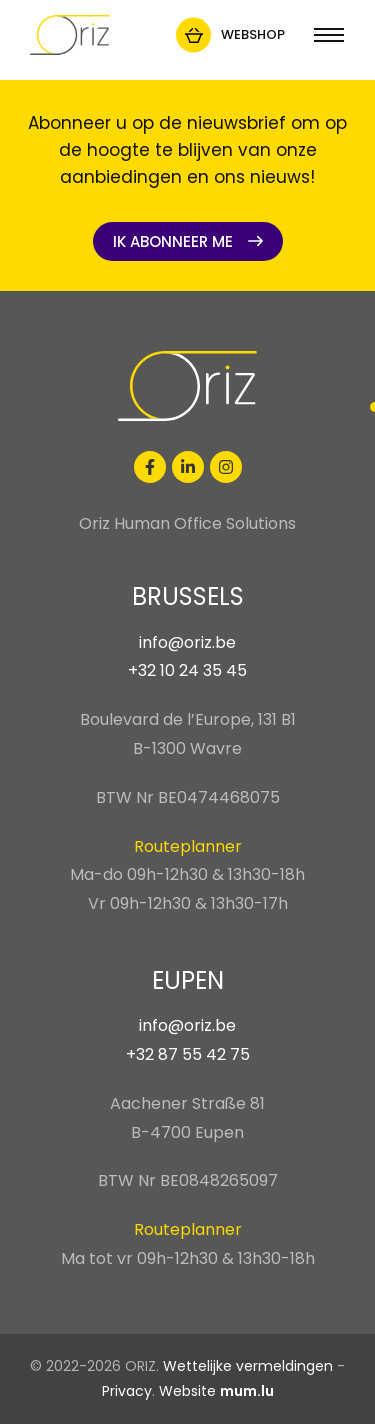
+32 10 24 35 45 (187, 670)
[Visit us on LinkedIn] (188, 467)
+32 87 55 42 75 (188, 1054)
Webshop (253, 34)
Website (187, 1391)
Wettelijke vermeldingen (248, 1366)
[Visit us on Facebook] (150, 467)
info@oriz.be (187, 642)
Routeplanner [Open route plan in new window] (188, 846)
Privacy (127, 1391)
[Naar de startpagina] (70, 35)
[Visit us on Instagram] (226, 467)
